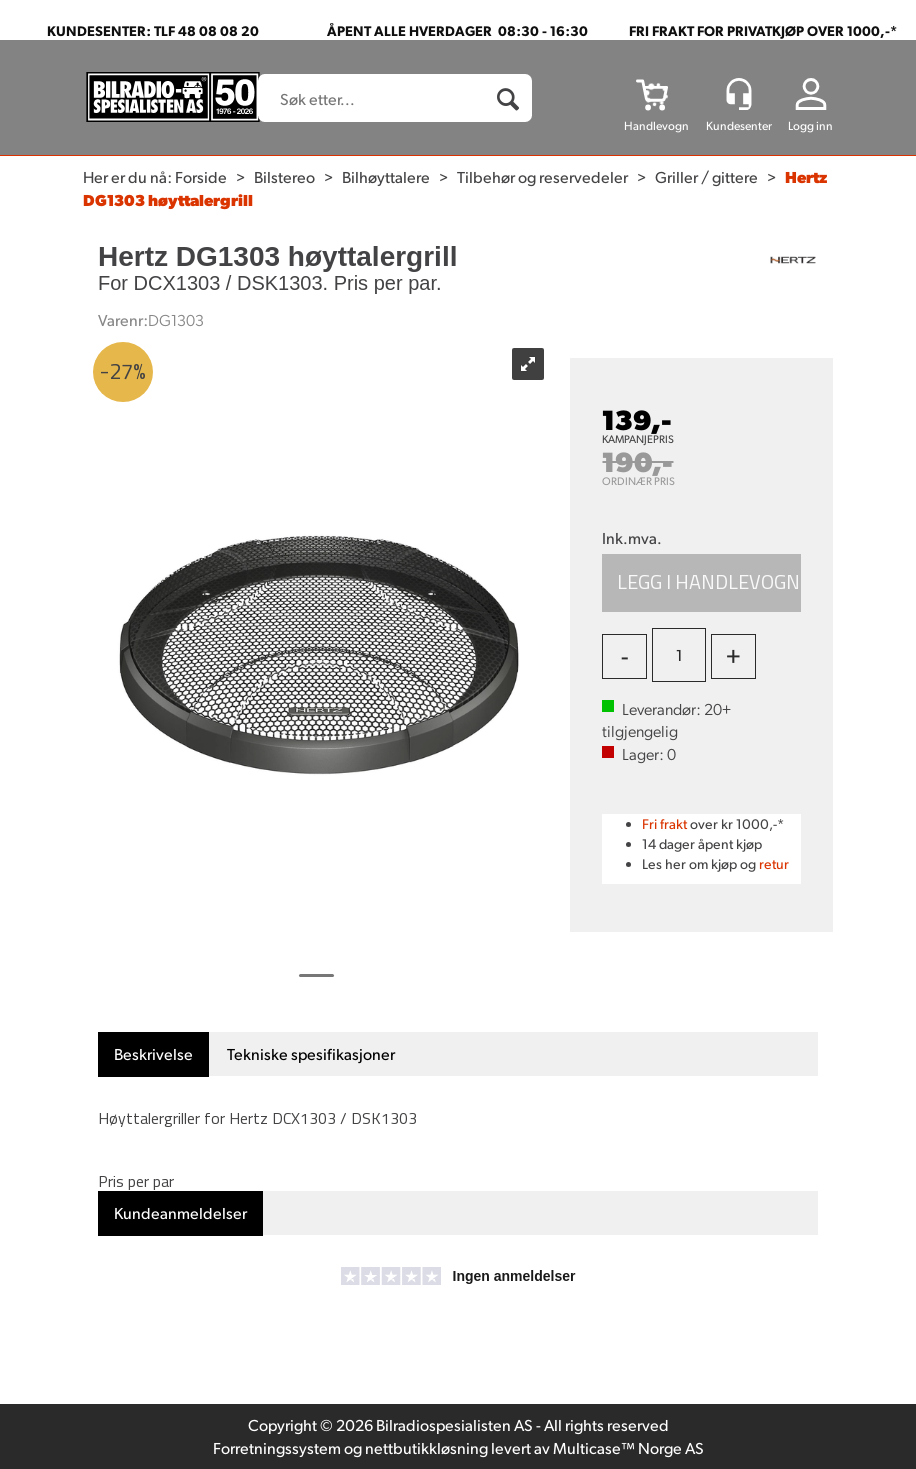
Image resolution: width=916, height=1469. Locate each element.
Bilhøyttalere (386, 176)
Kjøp (701, 583)
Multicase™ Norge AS (628, 1447)
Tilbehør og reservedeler (542, 176)
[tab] (153, 1054)
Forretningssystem (277, 1447)
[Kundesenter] (739, 94)
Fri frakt (664, 823)
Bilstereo (284, 176)
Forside (201, 176)
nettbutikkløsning (426, 1447)
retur (774, 863)
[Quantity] (679, 655)
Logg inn (810, 125)
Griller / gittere (706, 176)
